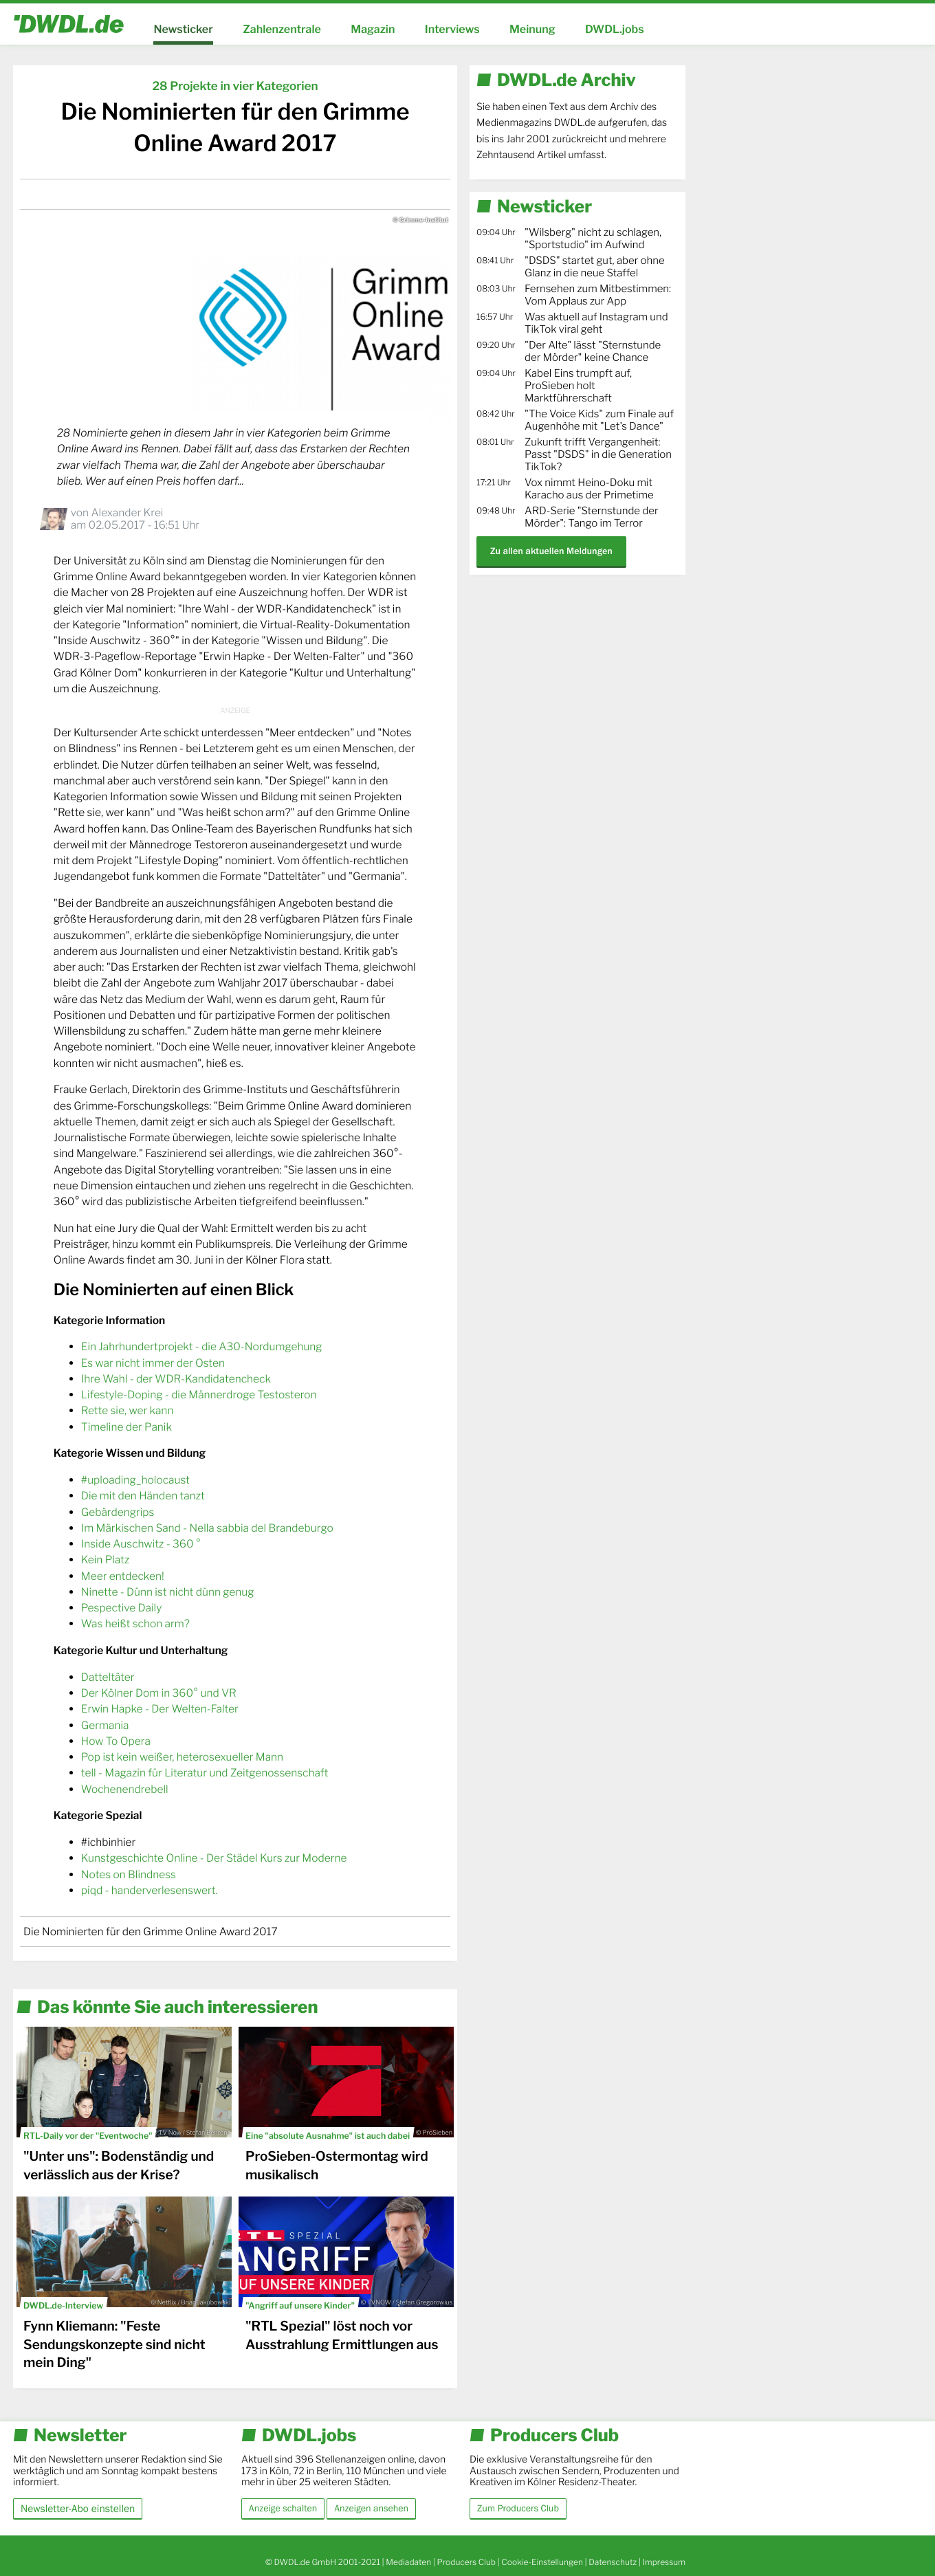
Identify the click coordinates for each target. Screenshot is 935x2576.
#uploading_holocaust (135, 1479)
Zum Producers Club (518, 2508)
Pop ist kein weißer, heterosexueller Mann (182, 1756)
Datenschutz (612, 2562)
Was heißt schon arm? (135, 1623)
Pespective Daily (121, 1607)
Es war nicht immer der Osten (153, 1362)
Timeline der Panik (126, 1426)
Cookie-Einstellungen (542, 2562)
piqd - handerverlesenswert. (149, 1890)
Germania (105, 1725)
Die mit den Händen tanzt (143, 1495)
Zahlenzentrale (282, 29)
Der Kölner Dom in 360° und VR (158, 1692)
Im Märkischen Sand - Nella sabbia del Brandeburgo (207, 1527)
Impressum (663, 2562)
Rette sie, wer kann (127, 1410)
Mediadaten (408, 2562)
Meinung (532, 29)
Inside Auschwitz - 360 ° (141, 1543)
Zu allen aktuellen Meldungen (551, 551)
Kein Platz (105, 1559)
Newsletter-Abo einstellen (78, 2508)
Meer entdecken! (122, 1576)
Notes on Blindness (128, 1874)
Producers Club (466, 2562)
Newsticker (182, 29)
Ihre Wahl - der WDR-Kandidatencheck (176, 1378)
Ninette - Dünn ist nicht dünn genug (167, 1591)
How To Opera (116, 1741)
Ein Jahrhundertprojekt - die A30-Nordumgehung (201, 1346)
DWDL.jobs (614, 29)
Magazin (373, 29)
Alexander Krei (127, 512)
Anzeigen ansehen (371, 2508)
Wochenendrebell (124, 1789)
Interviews (452, 29)
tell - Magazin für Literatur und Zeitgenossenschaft (205, 1772)
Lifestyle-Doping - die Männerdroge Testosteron (199, 1394)
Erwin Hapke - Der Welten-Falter (160, 1708)
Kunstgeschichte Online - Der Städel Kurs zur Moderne (214, 1857)
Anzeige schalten (283, 2508)
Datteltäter (108, 1677)
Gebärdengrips (117, 1512)
